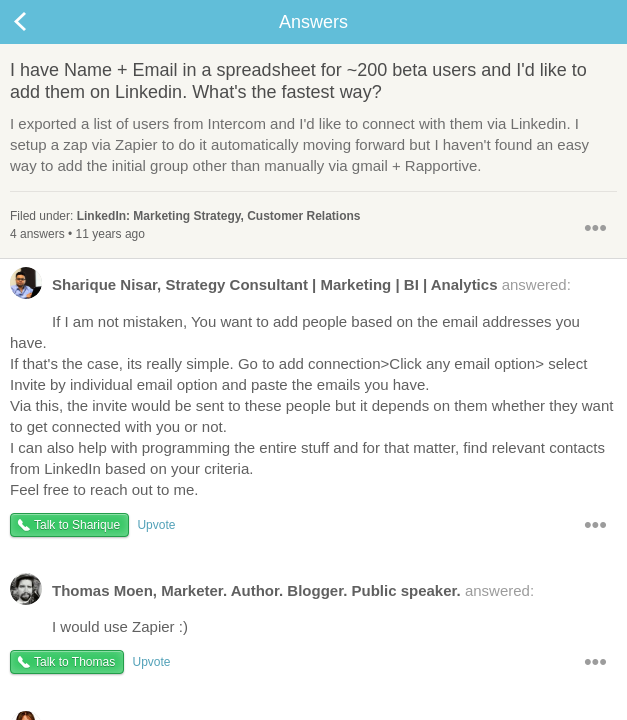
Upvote (156, 525)
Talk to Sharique (77, 525)
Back (40, 22)
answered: (290, 289)
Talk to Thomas (74, 662)
